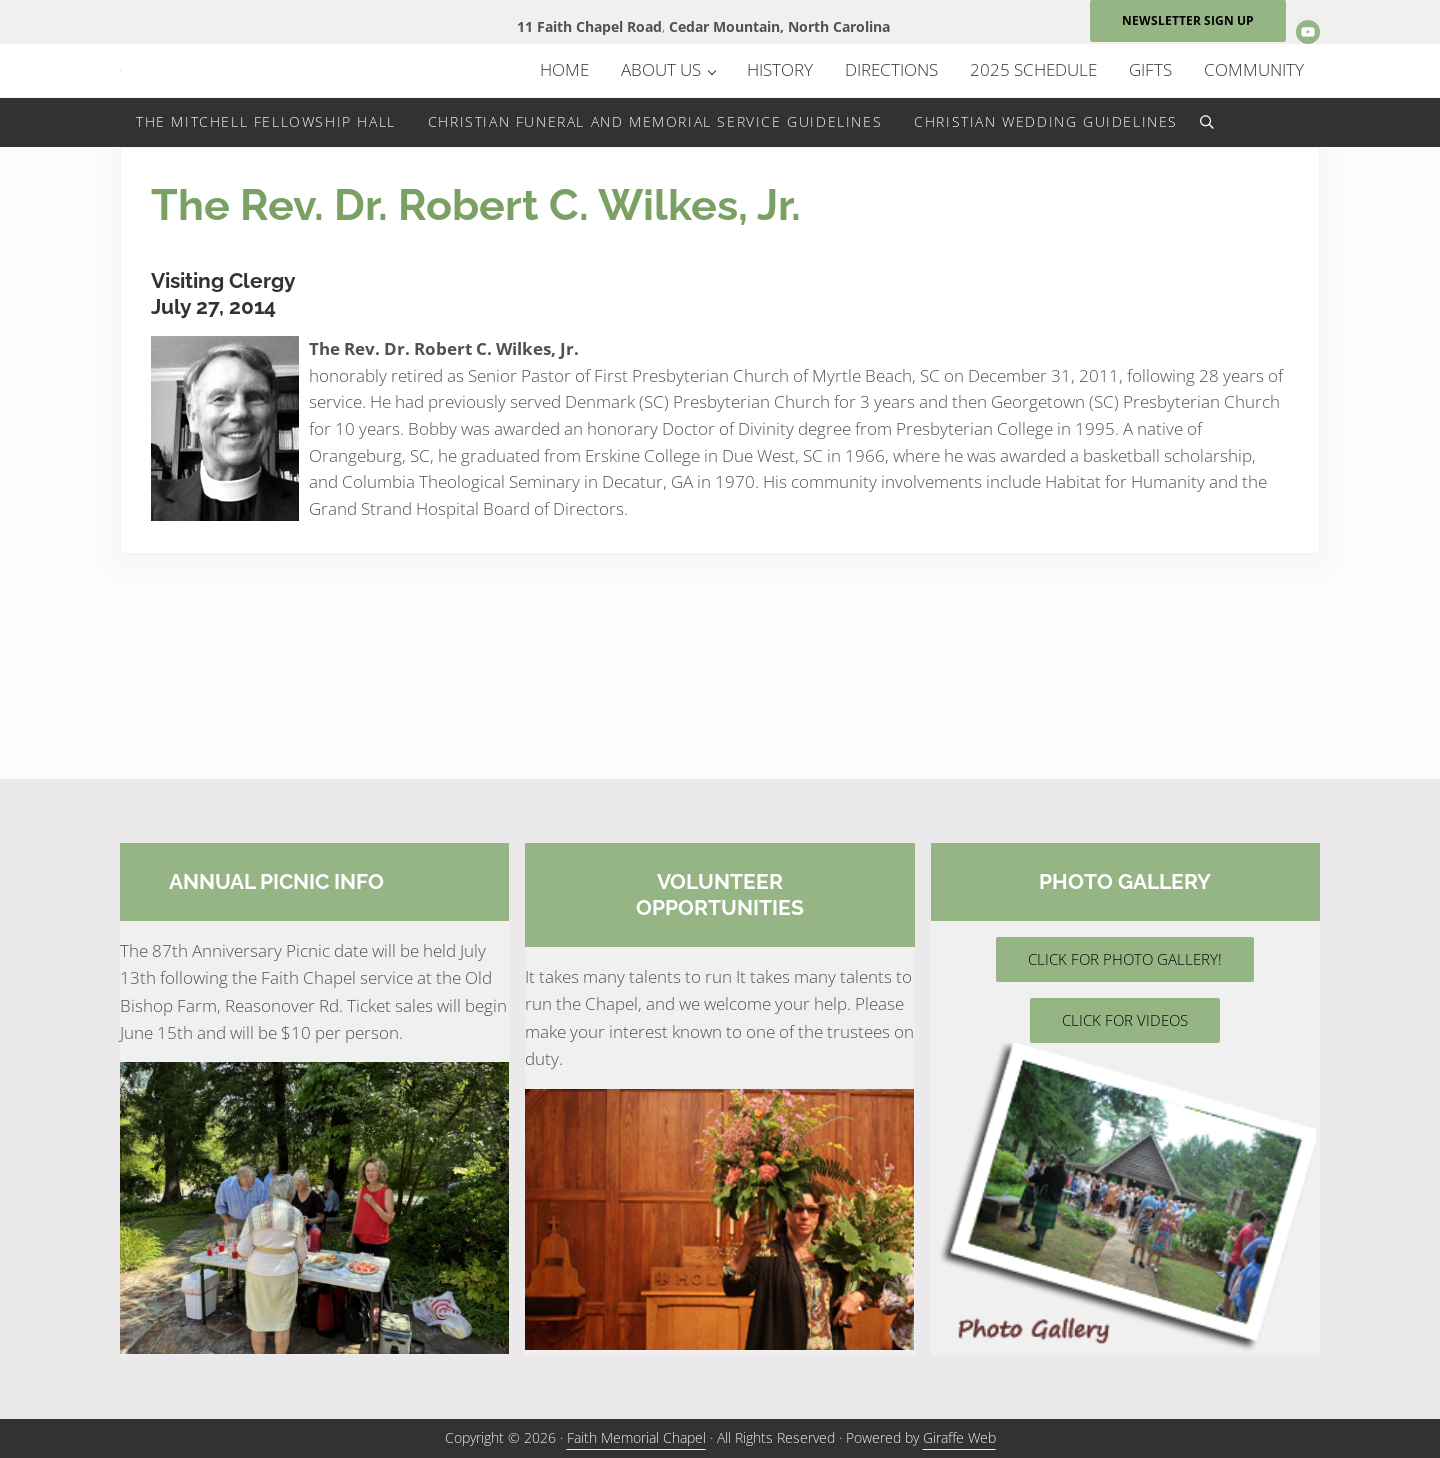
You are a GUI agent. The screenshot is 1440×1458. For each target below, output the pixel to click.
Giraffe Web (959, 1438)
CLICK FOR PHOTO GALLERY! (1125, 960)
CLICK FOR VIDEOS (1125, 1021)
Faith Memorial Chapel (636, 1438)
